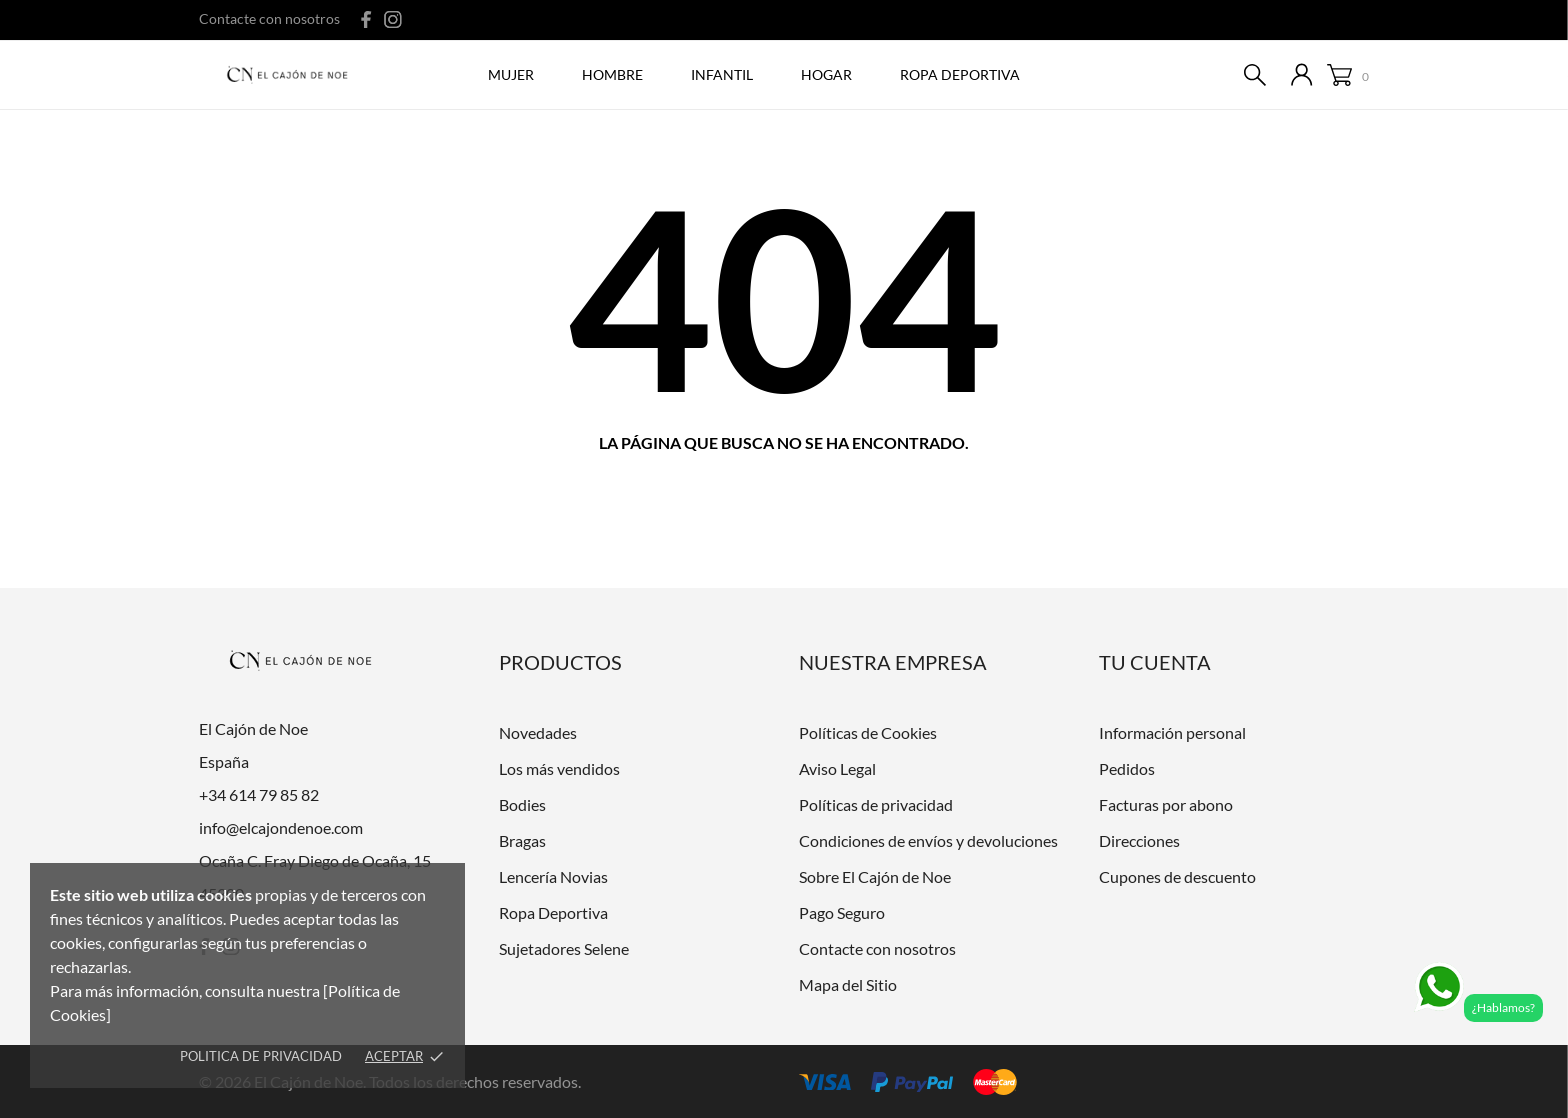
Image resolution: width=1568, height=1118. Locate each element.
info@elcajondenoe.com (281, 827)
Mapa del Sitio (848, 984)
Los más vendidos (559, 768)
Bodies (522, 804)
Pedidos (1127, 768)
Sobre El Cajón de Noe (875, 876)
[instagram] (393, 19)
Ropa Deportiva (553, 912)
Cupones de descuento (1177, 876)
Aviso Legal (837, 768)
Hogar (826, 74)
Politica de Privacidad (261, 1056)
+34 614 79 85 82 (259, 794)
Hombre (612, 74)
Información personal (1172, 732)
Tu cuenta (1155, 662)
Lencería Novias (553, 876)
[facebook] (366, 19)
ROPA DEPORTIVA (960, 74)
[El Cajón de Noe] (292, 76)
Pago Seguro (842, 912)
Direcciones (1139, 840)
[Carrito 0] (1348, 75)
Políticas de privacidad (876, 804)
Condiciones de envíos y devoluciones (928, 840)
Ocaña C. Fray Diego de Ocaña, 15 (315, 860)
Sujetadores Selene (564, 948)
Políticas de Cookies (868, 732)
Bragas (522, 840)
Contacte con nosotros (269, 18)
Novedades (538, 732)
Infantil (722, 74)
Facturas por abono (1166, 804)
